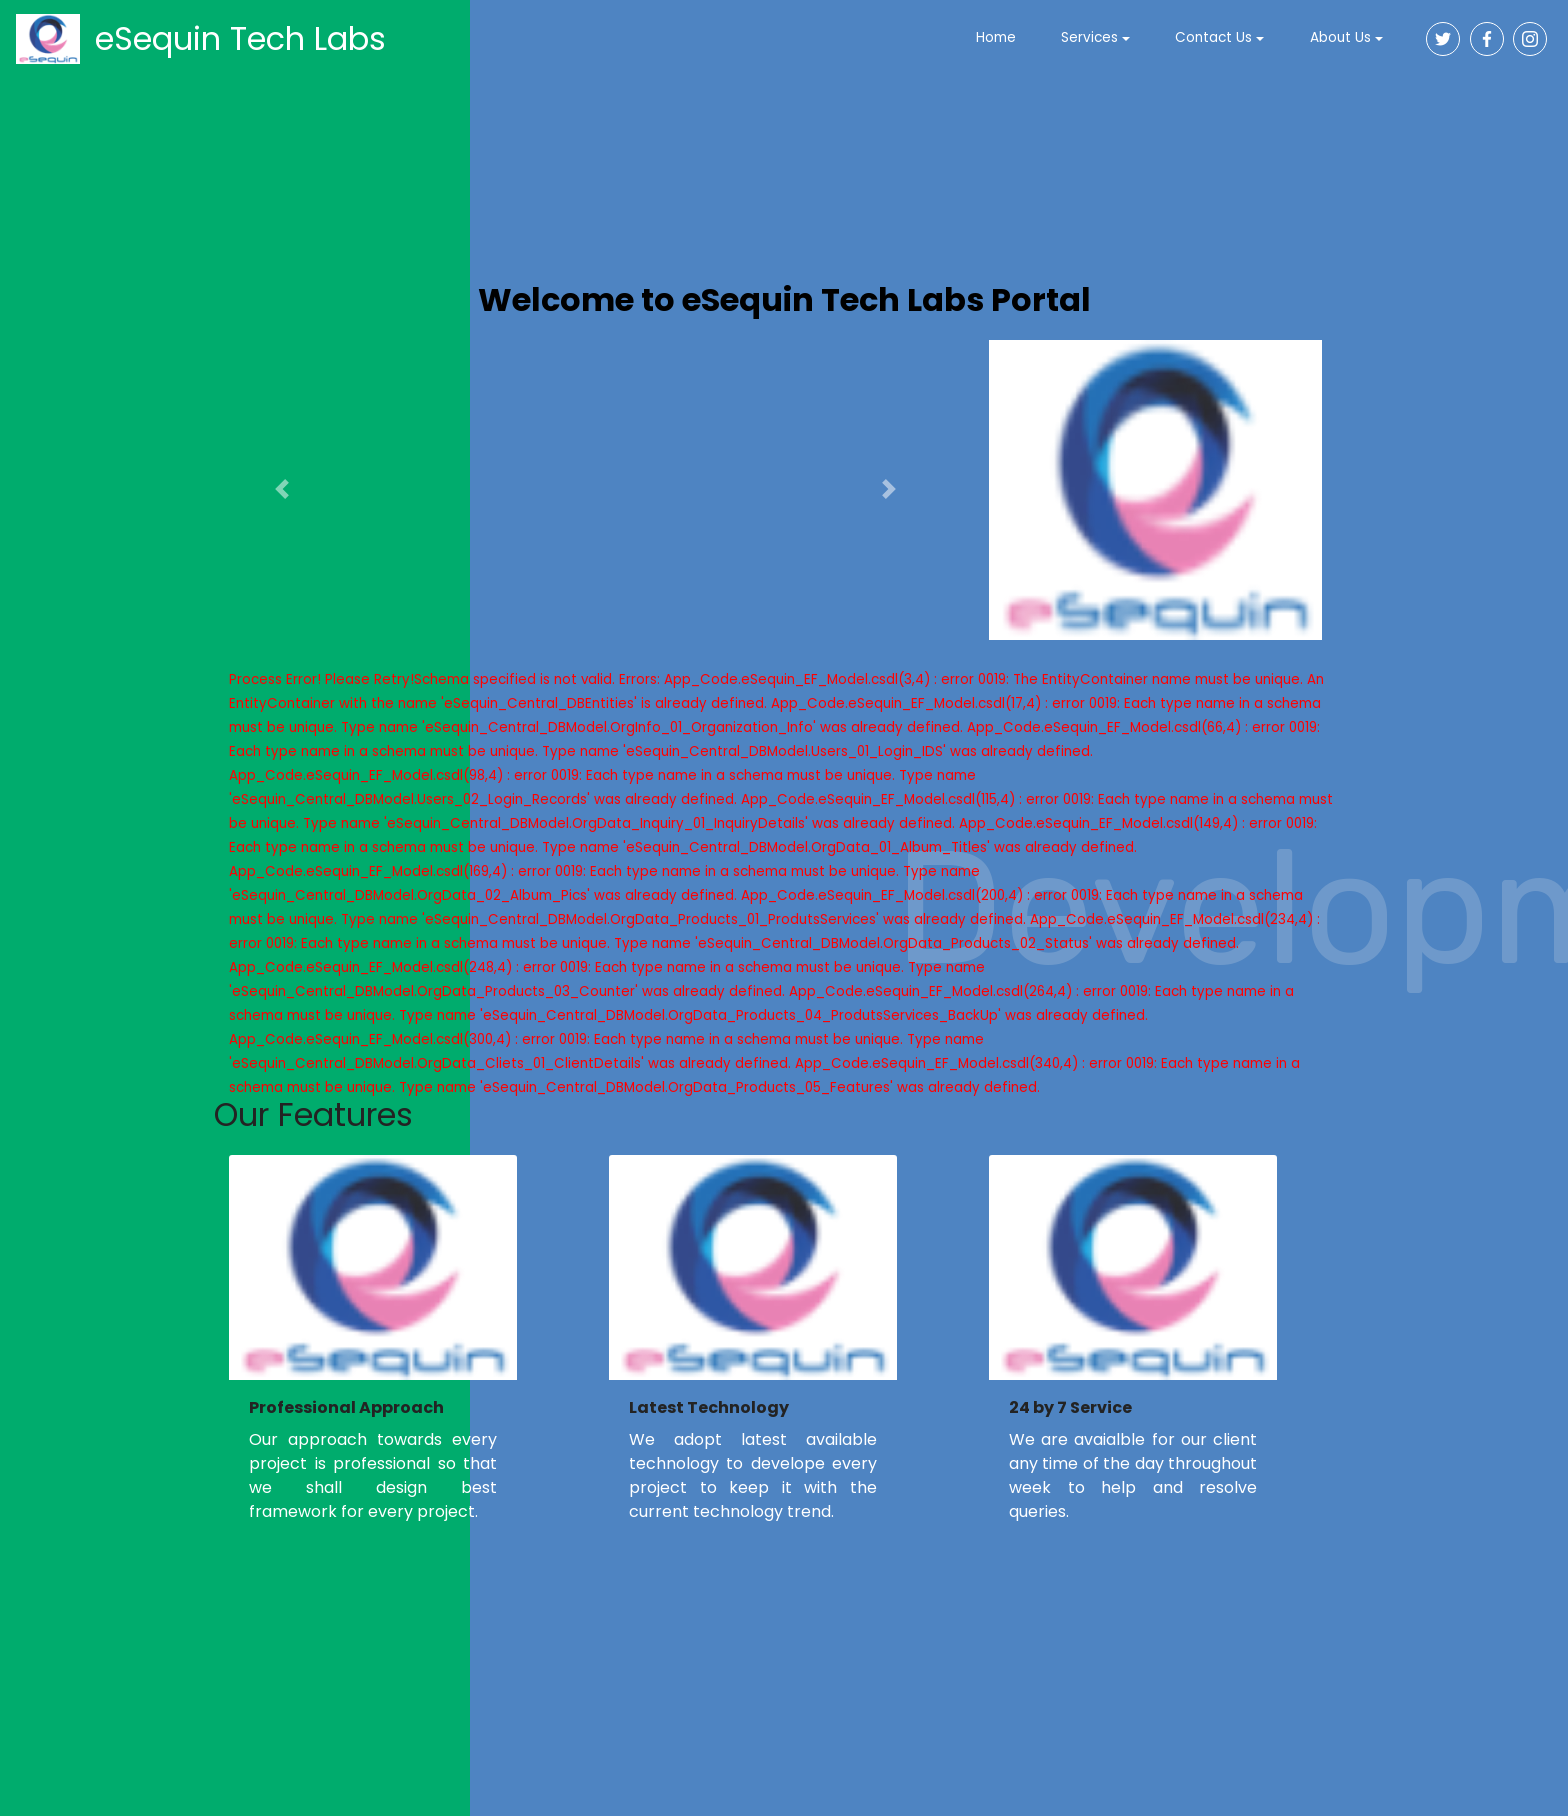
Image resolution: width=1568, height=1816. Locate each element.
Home (996, 38)
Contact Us (1213, 38)
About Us (1340, 38)
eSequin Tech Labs (240, 38)
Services (1089, 38)
